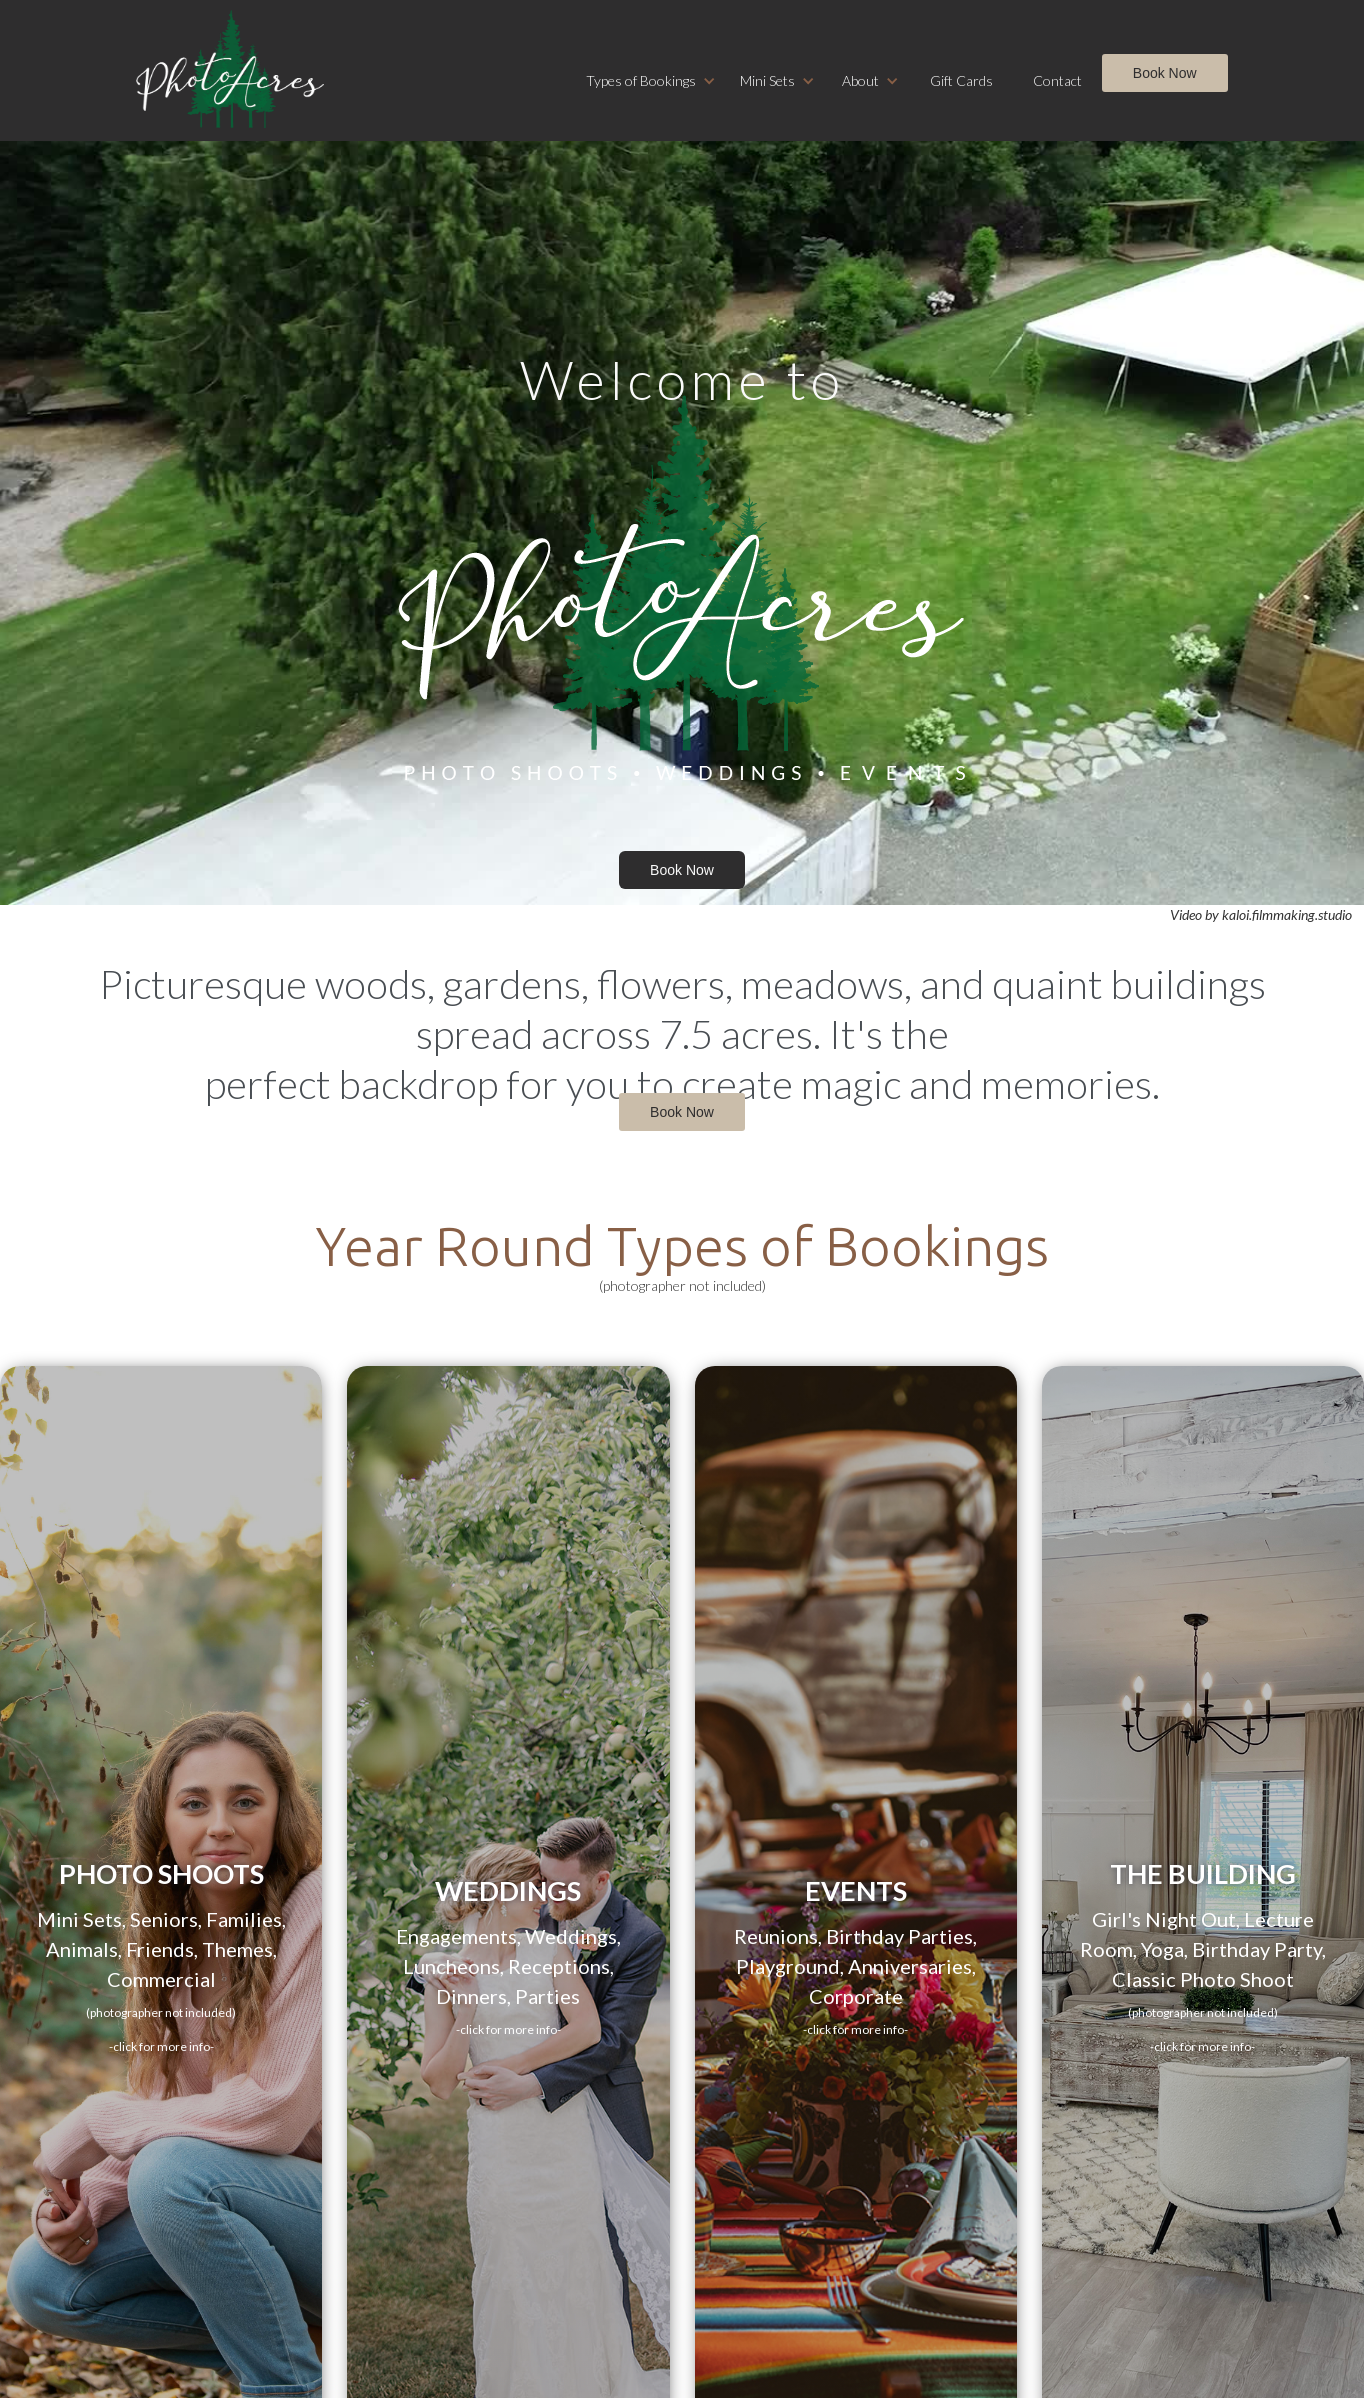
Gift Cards (961, 80)
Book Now (1165, 73)
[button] (651, 81)
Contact (1057, 80)
